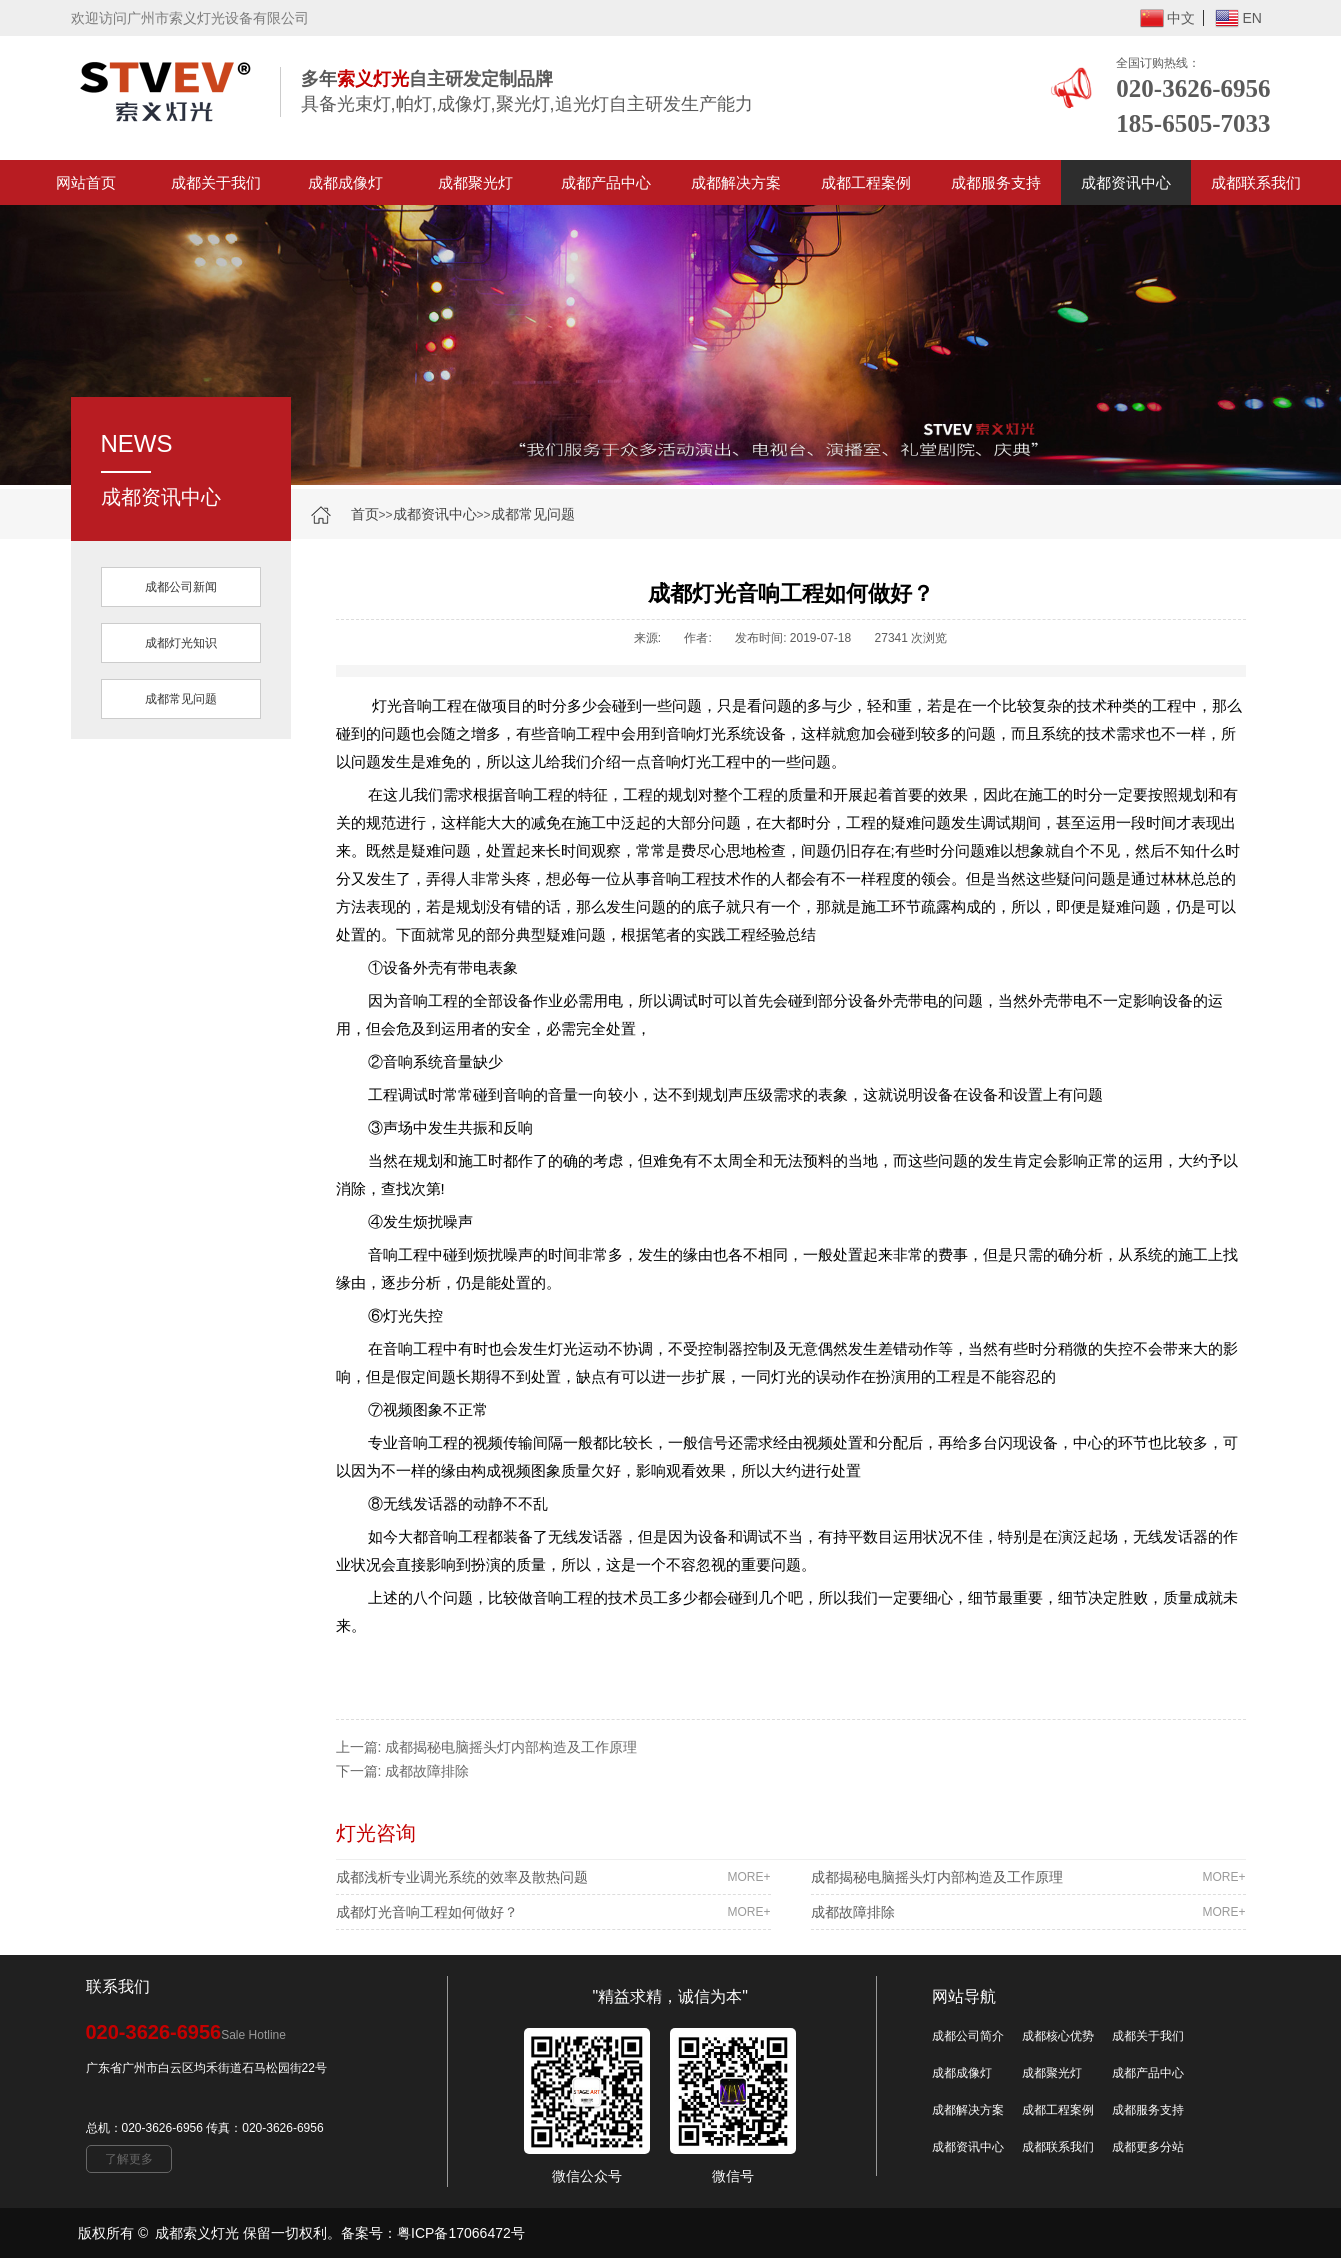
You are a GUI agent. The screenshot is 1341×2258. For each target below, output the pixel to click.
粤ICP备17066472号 (461, 2233)
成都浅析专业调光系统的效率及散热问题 (553, 1877)
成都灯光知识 (181, 643)
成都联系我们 (1256, 182)
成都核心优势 (1058, 2036)
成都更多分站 (1148, 2147)
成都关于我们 (216, 182)
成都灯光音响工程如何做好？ (553, 1912)
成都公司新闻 (181, 587)
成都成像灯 (345, 182)
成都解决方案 (736, 182)
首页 (365, 514)
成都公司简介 (968, 2036)
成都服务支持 (996, 182)
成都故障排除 (427, 1771)
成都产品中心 (606, 182)
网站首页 (86, 182)
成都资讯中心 (1126, 182)
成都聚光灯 (475, 182)
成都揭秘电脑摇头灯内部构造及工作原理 (511, 1747)
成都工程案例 (866, 182)
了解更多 (129, 2159)
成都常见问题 (533, 514)
